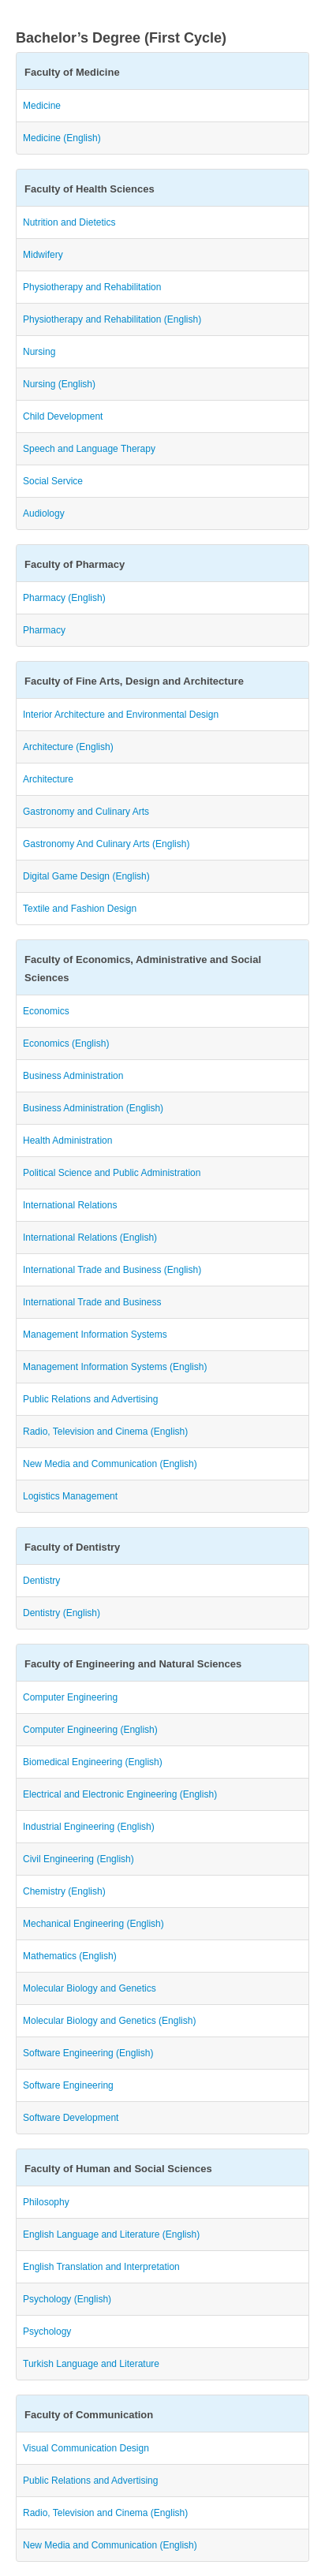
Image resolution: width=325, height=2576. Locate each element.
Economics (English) (66, 1043)
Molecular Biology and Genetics (89, 1988)
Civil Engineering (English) (78, 1859)
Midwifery (43, 254)
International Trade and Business (92, 1302)
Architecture (48, 779)
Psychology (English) (67, 2299)
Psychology (47, 2331)
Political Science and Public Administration (111, 1172)
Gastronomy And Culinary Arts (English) (106, 843)
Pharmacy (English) (64, 597)
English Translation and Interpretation (101, 2266)
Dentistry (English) (61, 1612)
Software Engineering (68, 2085)
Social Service (53, 481)
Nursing (39, 351)
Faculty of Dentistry (72, 1547)
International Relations (70, 1205)
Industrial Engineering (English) (89, 1826)
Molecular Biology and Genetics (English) (109, 2020)
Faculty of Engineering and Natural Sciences (132, 1664)
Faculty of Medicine (72, 72)
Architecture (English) (68, 746)
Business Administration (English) (93, 1108)
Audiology (44, 513)
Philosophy (46, 2202)
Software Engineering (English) (88, 2053)
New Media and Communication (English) (110, 1463)
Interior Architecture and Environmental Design (121, 714)
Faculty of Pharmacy (74, 564)
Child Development (63, 416)
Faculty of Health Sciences (89, 189)
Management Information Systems (95, 1334)
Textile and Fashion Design (79, 908)
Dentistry (41, 1580)
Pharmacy (44, 630)
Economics (46, 1011)
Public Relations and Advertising (90, 1399)
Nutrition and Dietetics (69, 222)
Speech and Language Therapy (89, 448)
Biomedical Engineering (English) (92, 1762)
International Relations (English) (90, 1237)
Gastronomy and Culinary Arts (86, 811)
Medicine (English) (62, 138)
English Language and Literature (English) (111, 2234)
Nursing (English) (59, 384)
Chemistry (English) (64, 1891)
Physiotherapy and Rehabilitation (92, 287)
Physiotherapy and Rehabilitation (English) (112, 319)
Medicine (42, 105)
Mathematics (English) (70, 1956)
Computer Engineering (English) (90, 1729)
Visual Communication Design (86, 2448)
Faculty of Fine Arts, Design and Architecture (134, 681)
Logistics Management (70, 1496)
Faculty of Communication (88, 2415)
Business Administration (73, 1075)
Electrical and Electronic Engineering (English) (120, 1794)
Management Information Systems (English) (115, 1366)
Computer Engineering (70, 1697)
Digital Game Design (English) (86, 876)
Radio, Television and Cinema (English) (105, 1431)
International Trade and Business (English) (112, 1269)
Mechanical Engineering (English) (93, 1923)
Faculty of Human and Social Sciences (118, 2169)
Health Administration (67, 1140)
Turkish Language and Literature (91, 2363)
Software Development (70, 2117)
